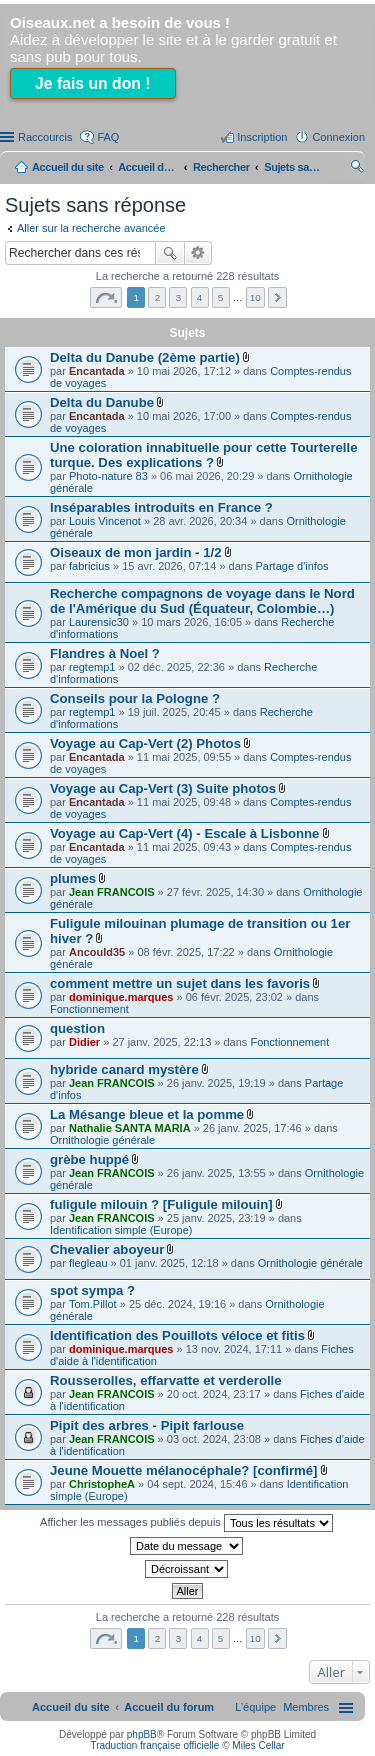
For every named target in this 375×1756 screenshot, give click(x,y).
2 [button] (158, 297)
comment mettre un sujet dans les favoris (180, 983)
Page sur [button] (106, 297)
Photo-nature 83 (108, 476)
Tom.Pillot (93, 1304)
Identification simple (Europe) (121, 1230)
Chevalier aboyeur (107, 1249)
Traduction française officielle (154, 1745)
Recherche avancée (198, 253)
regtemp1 (92, 667)
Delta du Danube (102, 402)
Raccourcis (45, 137)
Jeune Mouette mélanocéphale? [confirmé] (183, 1470)
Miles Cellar (258, 1745)
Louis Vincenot (105, 521)
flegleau (88, 1263)
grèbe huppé (89, 1159)
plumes (73, 878)
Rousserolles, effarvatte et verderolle (166, 1380)
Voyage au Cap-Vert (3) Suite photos (163, 788)
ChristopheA (102, 1484)
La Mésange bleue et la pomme (147, 1114)
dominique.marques (121, 997)
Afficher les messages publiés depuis (186, 1523)
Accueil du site (68, 167)
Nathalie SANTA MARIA (130, 1128)
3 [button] (179, 297)
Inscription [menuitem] (262, 137)
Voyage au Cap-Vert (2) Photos (145, 743)
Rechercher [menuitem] (357, 169)
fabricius (89, 566)
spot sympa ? (92, 1290)
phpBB (142, 1734)
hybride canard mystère (124, 1069)
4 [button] (200, 297)
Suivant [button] (277, 297)
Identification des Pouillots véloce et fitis (177, 1335)
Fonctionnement (89, 1009)
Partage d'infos (292, 566)
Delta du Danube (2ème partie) (145, 357)
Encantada (97, 371)
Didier (84, 1042)
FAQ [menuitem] (108, 137)
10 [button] (255, 297)
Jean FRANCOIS (112, 892)
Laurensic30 (99, 622)
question (77, 1028)
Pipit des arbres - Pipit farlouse (147, 1425)
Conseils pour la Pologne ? (135, 698)
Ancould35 (97, 952)
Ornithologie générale (102, 1140)
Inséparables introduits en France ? (161, 507)
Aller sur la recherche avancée (91, 228)
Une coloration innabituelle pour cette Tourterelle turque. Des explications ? (204, 455)
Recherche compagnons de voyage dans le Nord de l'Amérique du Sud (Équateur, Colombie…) (202, 601)
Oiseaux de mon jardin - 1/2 (136, 552)
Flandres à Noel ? (105, 653)
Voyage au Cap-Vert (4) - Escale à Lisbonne (184, 833)
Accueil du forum (148, 167)
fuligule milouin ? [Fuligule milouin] (161, 1204)
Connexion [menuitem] (338, 137)
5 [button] (221, 297)
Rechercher (170, 253)
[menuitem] (306, 1707)
